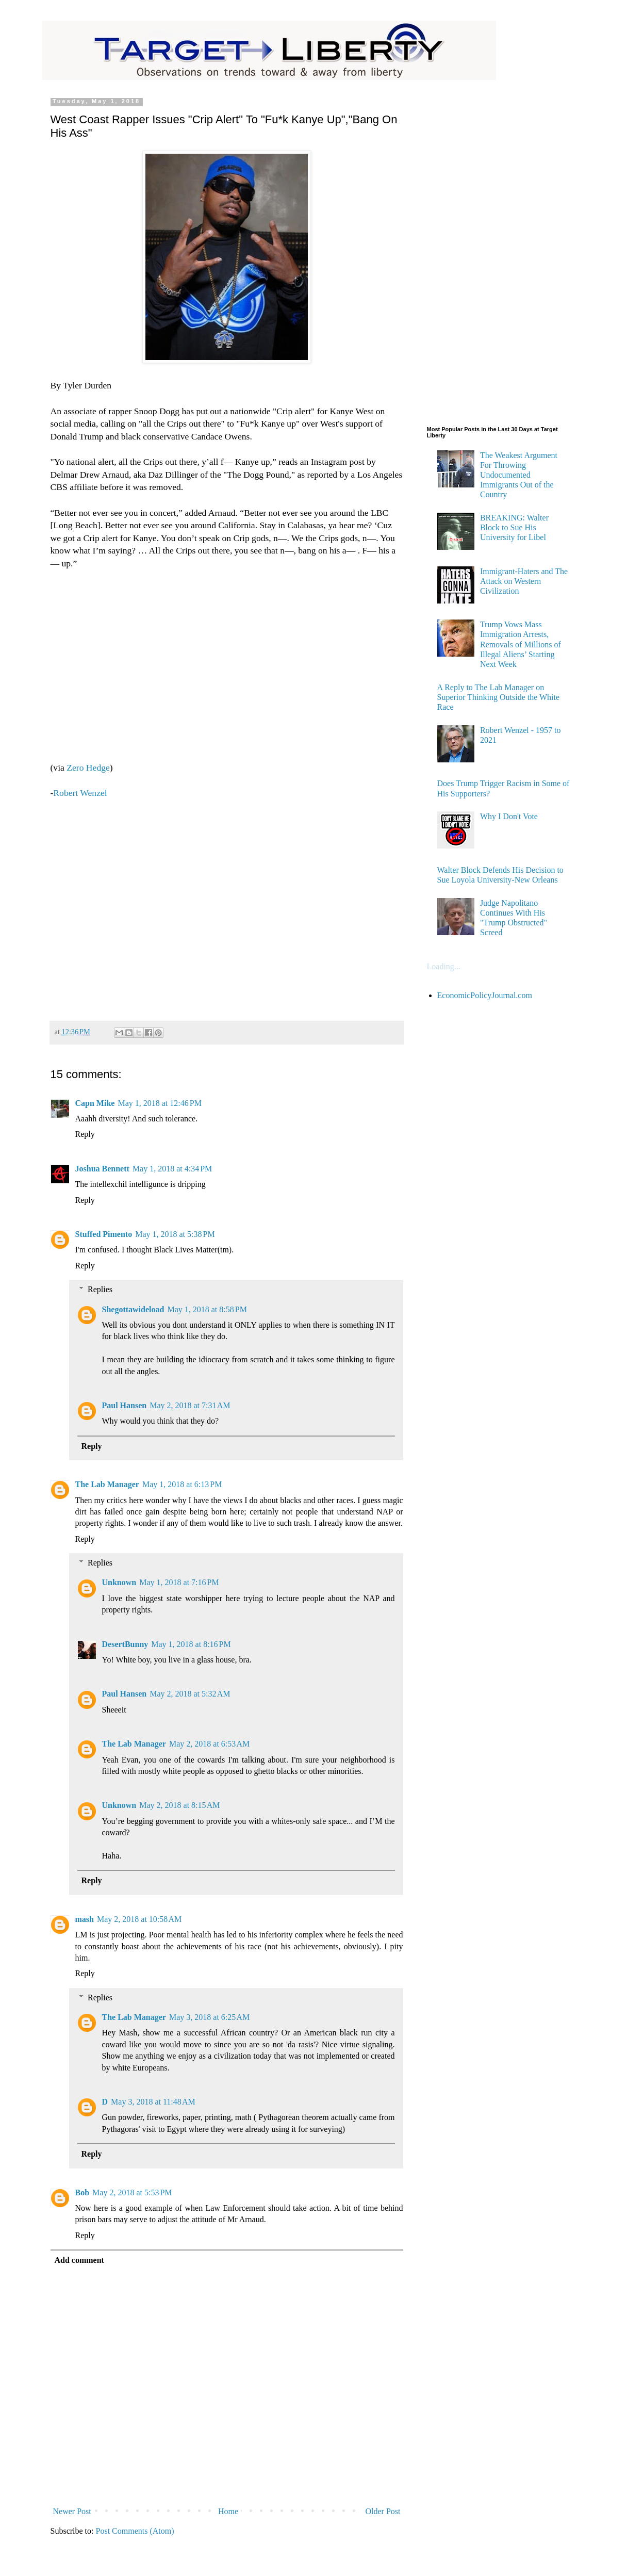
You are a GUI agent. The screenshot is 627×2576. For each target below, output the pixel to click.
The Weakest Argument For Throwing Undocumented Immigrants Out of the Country (518, 475)
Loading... (443, 966)
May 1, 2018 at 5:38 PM (174, 1234)
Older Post (383, 2511)
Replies (100, 1289)
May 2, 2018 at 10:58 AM (139, 1919)
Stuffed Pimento (104, 1234)
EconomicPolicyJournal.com (484, 995)
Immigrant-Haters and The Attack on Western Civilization (524, 581)
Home (228, 2511)
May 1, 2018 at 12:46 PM (159, 1103)
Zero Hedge (87, 767)
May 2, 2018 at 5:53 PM (132, 2192)
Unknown (119, 1582)
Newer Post (72, 2511)
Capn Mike (95, 1103)
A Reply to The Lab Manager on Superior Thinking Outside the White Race (498, 697)
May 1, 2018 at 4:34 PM (172, 1168)
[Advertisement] (227, 904)
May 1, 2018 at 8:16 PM (190, 1644)
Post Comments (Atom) (135, 2530)
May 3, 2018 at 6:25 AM (209, 2017)
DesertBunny (125, 1644)
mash (84, 1919)
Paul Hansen (124, 1405)
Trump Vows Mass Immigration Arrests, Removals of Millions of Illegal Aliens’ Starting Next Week (520, 644)
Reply (85, 1134)
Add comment (79, 2260)
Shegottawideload (133, 1309)
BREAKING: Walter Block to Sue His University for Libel (514, 527)
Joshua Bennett (102, 1168)
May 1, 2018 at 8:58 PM (206, 1309)
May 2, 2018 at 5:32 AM (190, 1693)
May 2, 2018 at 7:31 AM (190, 1405)
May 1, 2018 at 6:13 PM (182, 1484)
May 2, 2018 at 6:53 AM (209, 1743)
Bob (82, 2192)
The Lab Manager (107, 1484)
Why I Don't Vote (509, 816)
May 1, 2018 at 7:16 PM (179, 1582)
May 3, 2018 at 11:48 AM (153, 2101)
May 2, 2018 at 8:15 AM (179, 1805)
